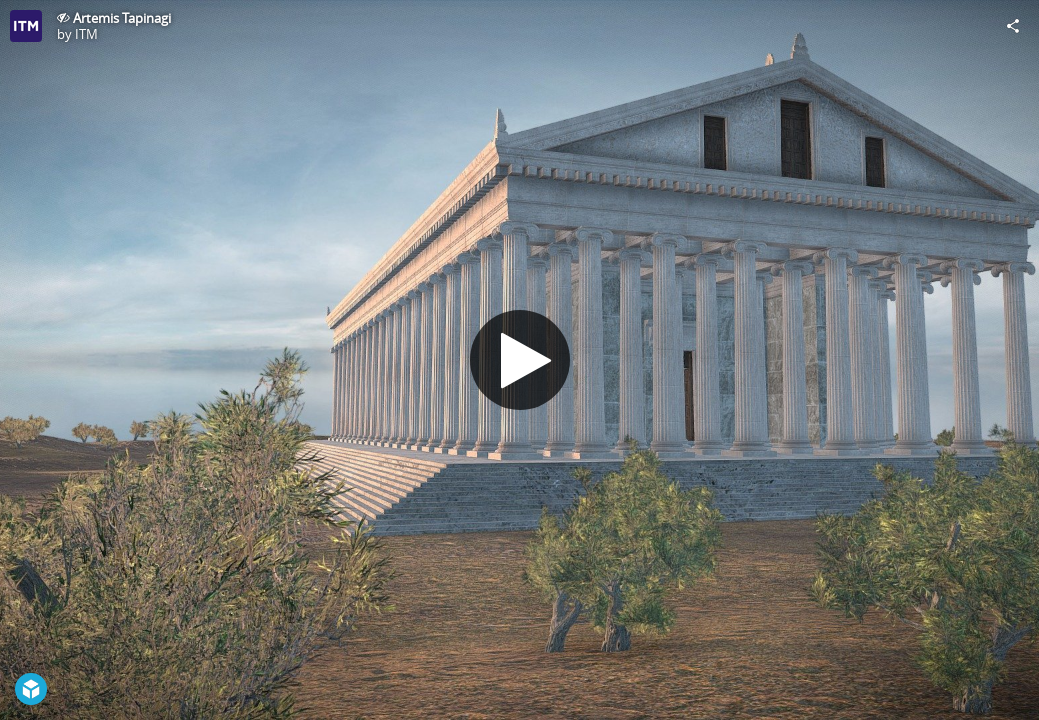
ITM (86, 34)
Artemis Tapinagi (122, 18)
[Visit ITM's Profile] (26, 26)
